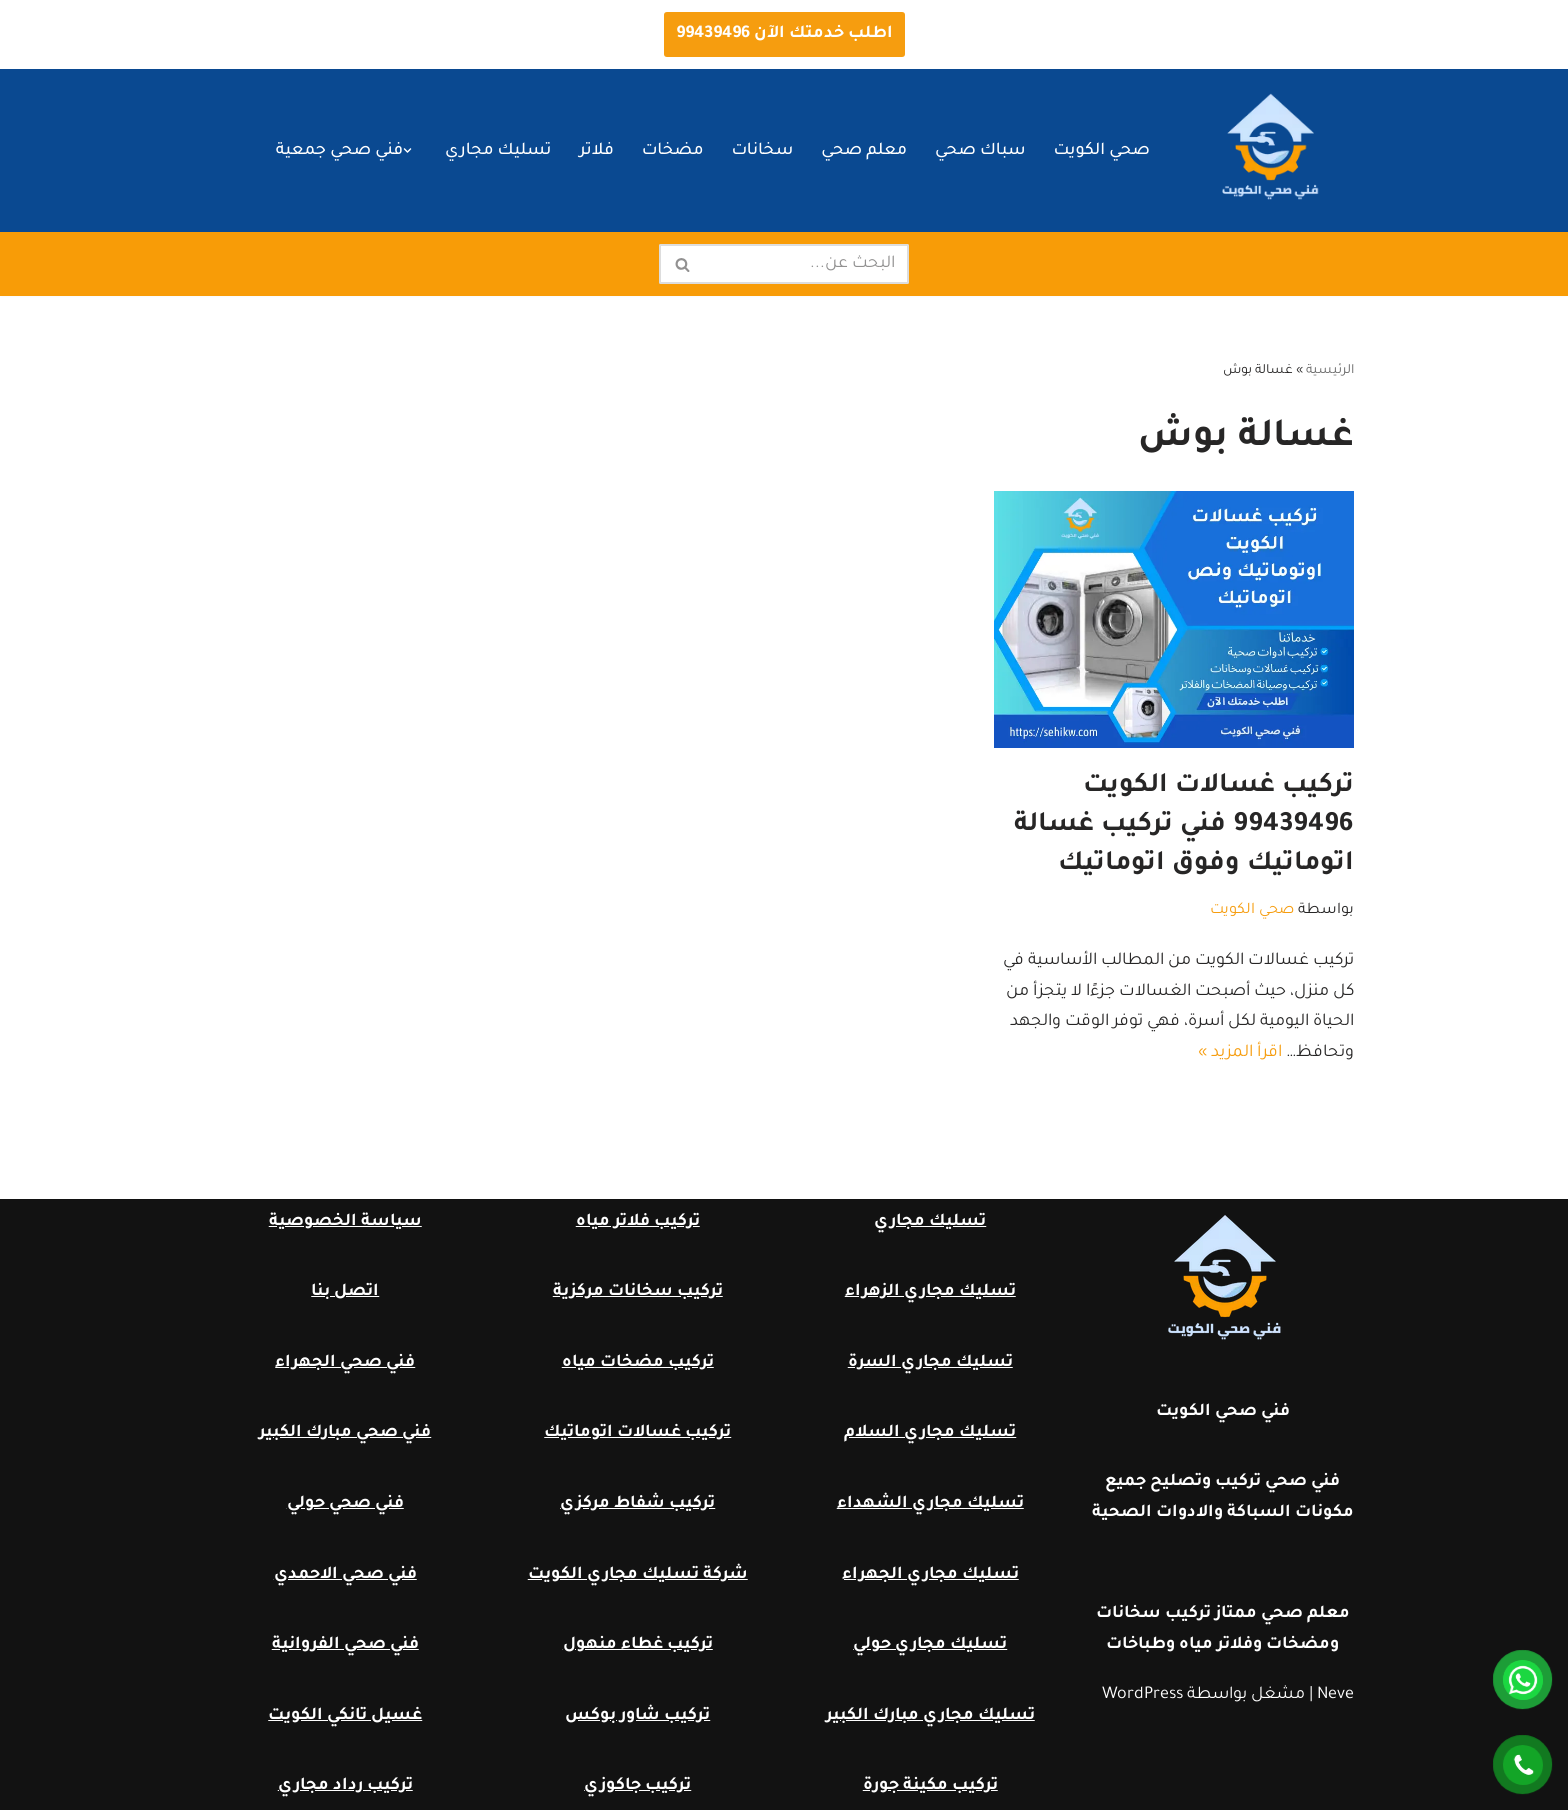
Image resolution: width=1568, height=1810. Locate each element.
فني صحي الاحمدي (345, 1575)
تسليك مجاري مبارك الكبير (930, 1716)
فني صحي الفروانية (345, 1645)
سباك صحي (980, 151)
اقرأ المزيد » (1240, 1053)
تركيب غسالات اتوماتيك (637, 1433)
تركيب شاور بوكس (637, 1716)
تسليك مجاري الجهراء (930, 1575)
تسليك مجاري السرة (930, 1363)
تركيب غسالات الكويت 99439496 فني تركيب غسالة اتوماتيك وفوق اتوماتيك (1184, 826)
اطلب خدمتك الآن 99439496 (784, 34)
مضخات (673, 151)
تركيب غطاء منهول (638, 1645)
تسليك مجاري (498, 151)
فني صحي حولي (345, 1504)
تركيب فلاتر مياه (638, 1222)
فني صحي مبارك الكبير (345, 1433)
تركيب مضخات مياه (638, 1363)
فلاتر (596, 151)
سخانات (762, 151)
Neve (1335, 1695)
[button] (407, 150)
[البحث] (806, 264)
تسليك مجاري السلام (930, 1433)
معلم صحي (864, 151)
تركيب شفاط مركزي (637, 1504)
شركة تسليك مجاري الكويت (638, 1575)
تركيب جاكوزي (637, 1786)
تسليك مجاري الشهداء (930, 1504)
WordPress (1142, 1695)
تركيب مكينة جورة (930, 1786)
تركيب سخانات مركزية (638, 1292)
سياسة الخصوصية (345, 1222)
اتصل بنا (345, 1292)
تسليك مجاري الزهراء (930, 1292)
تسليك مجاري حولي (930, 1645)
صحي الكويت (1102, 151)
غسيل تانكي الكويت (345, 1716)
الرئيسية (1330, 371)
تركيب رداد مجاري (345, 1786)
